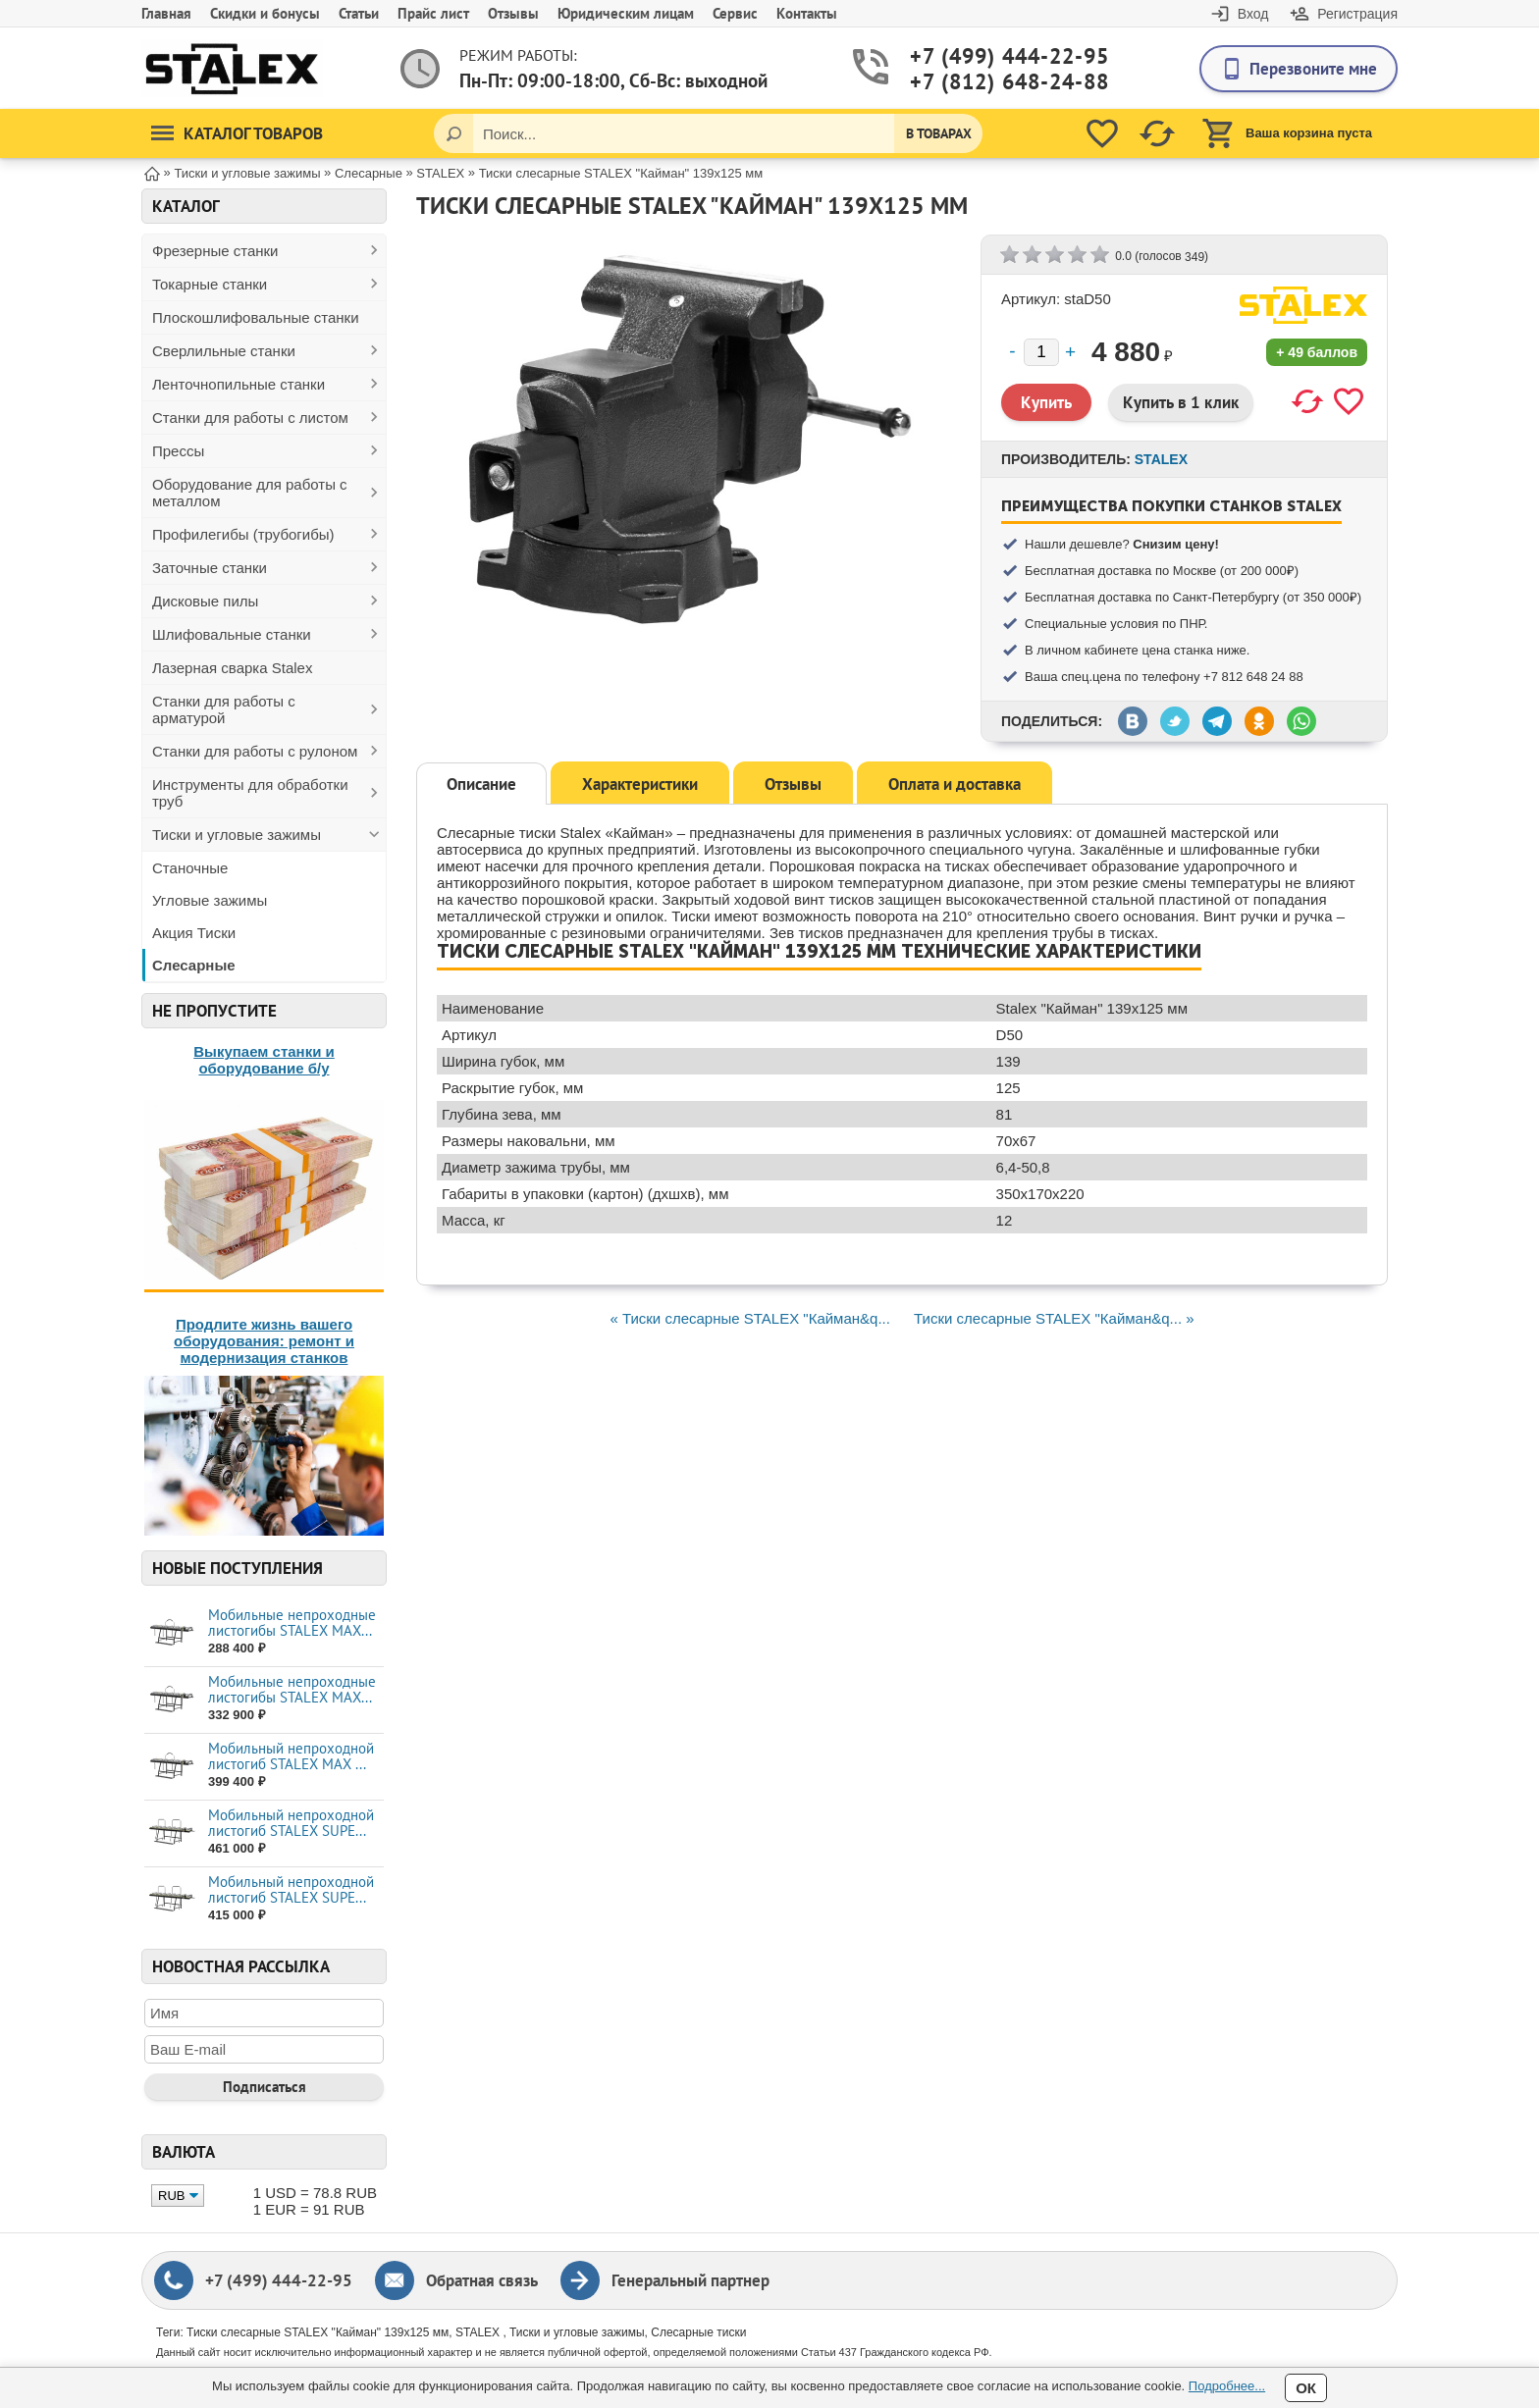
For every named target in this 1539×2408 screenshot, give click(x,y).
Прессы (178, 451)
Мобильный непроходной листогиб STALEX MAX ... (291, 1756)
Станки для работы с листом (250, 417)
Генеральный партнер (690, 2280)
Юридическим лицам (625, 13)
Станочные (190, 868)
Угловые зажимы (209, 900)
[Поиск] (453, 133)
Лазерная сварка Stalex (232, 667)
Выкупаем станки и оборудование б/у (264, 1059)
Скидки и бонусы (265, 13)
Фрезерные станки (215, 250)
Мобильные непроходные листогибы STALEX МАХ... (292, 1622)
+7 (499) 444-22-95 (986, 56)
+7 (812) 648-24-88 (986, 82)
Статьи (359, 13)
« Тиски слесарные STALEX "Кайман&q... (750, 1318)
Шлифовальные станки (231, 634)
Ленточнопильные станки (238, 384)
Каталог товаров (237, 133)
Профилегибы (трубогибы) (243, 534)
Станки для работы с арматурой (223, 709)
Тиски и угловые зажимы (236, 834)
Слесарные (194, 965)
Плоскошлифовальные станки (255, 317)
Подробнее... (1227, 2386)
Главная (166, 13)
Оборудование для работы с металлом (249, 492)
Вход (1253, 14)
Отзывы (513, 13)
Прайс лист (433, 13)
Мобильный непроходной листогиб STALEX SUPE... (291, 1823)
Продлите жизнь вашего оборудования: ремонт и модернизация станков (264, 1341)
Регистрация (1357, 14)
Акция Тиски (194, 932)
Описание (481, 784)
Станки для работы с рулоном (254, 751)
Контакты (806, 13)
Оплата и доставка (954, 784)
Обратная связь (482, 2280)
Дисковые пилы (205, 601)
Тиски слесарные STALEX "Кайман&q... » (1054, 1318)
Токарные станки (209, 284)
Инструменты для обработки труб (250, 793)
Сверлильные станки (223, 350)
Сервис (735, 13)
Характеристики (640, 784)
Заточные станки (209, 567)
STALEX (1161, 459)
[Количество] (1041, 352)
